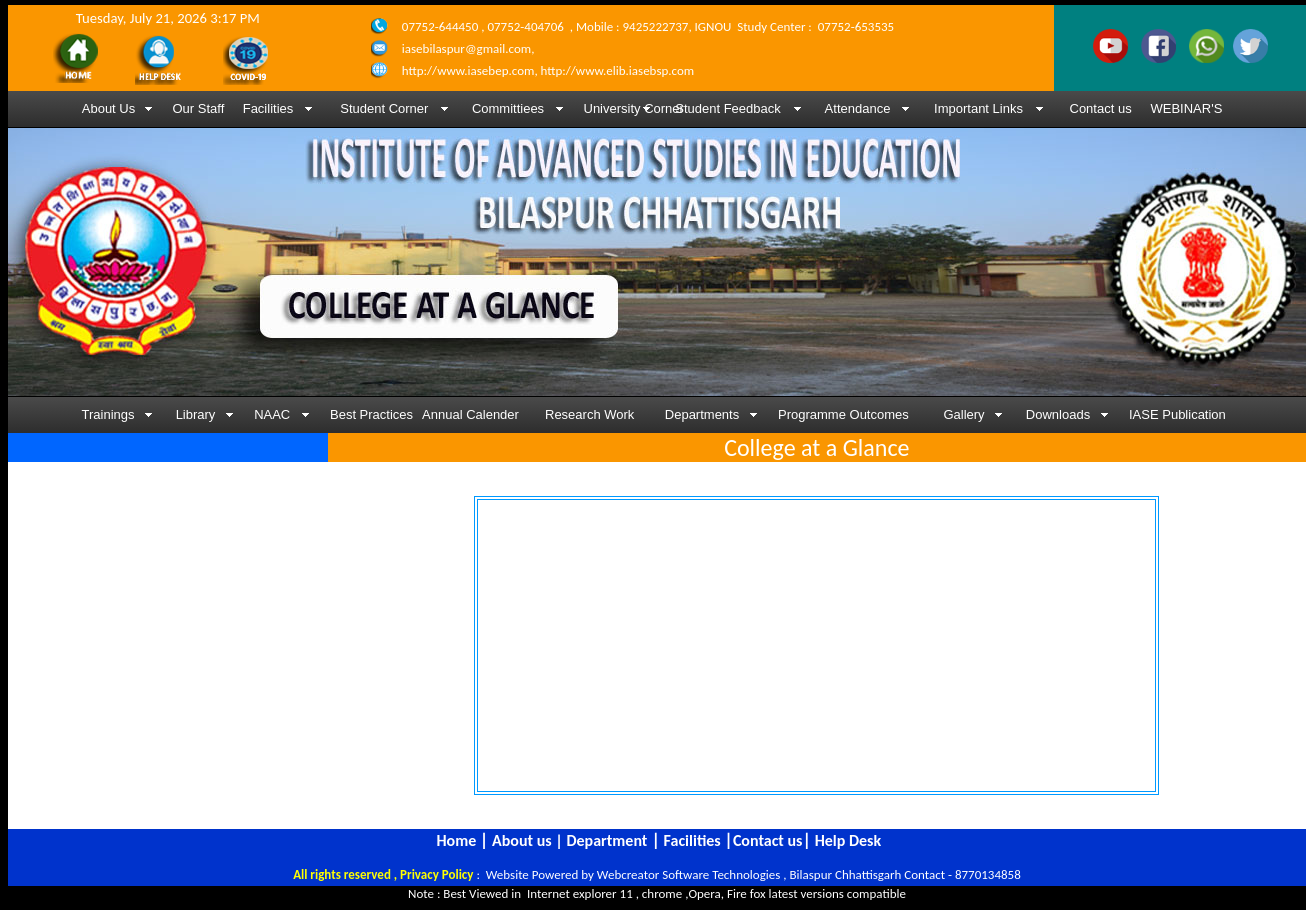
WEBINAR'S (1187, 108)
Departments (702, 414)
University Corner (622, 108)
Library (196, 414)
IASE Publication (1177, 414)
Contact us (1101, 108)
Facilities (268, 108)
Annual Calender (470, 414)
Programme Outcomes (843, 414)
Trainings (108, 414)
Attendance (858, 108)
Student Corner (383, 108)
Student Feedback (728, 108)
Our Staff (199, 108)
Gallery (963, 414)
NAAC (274, 414)
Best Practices (368, 414)
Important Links (978, 108)
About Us (108, 108)
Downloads (1058, 414)
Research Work (589, 414)
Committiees (508, 108)
